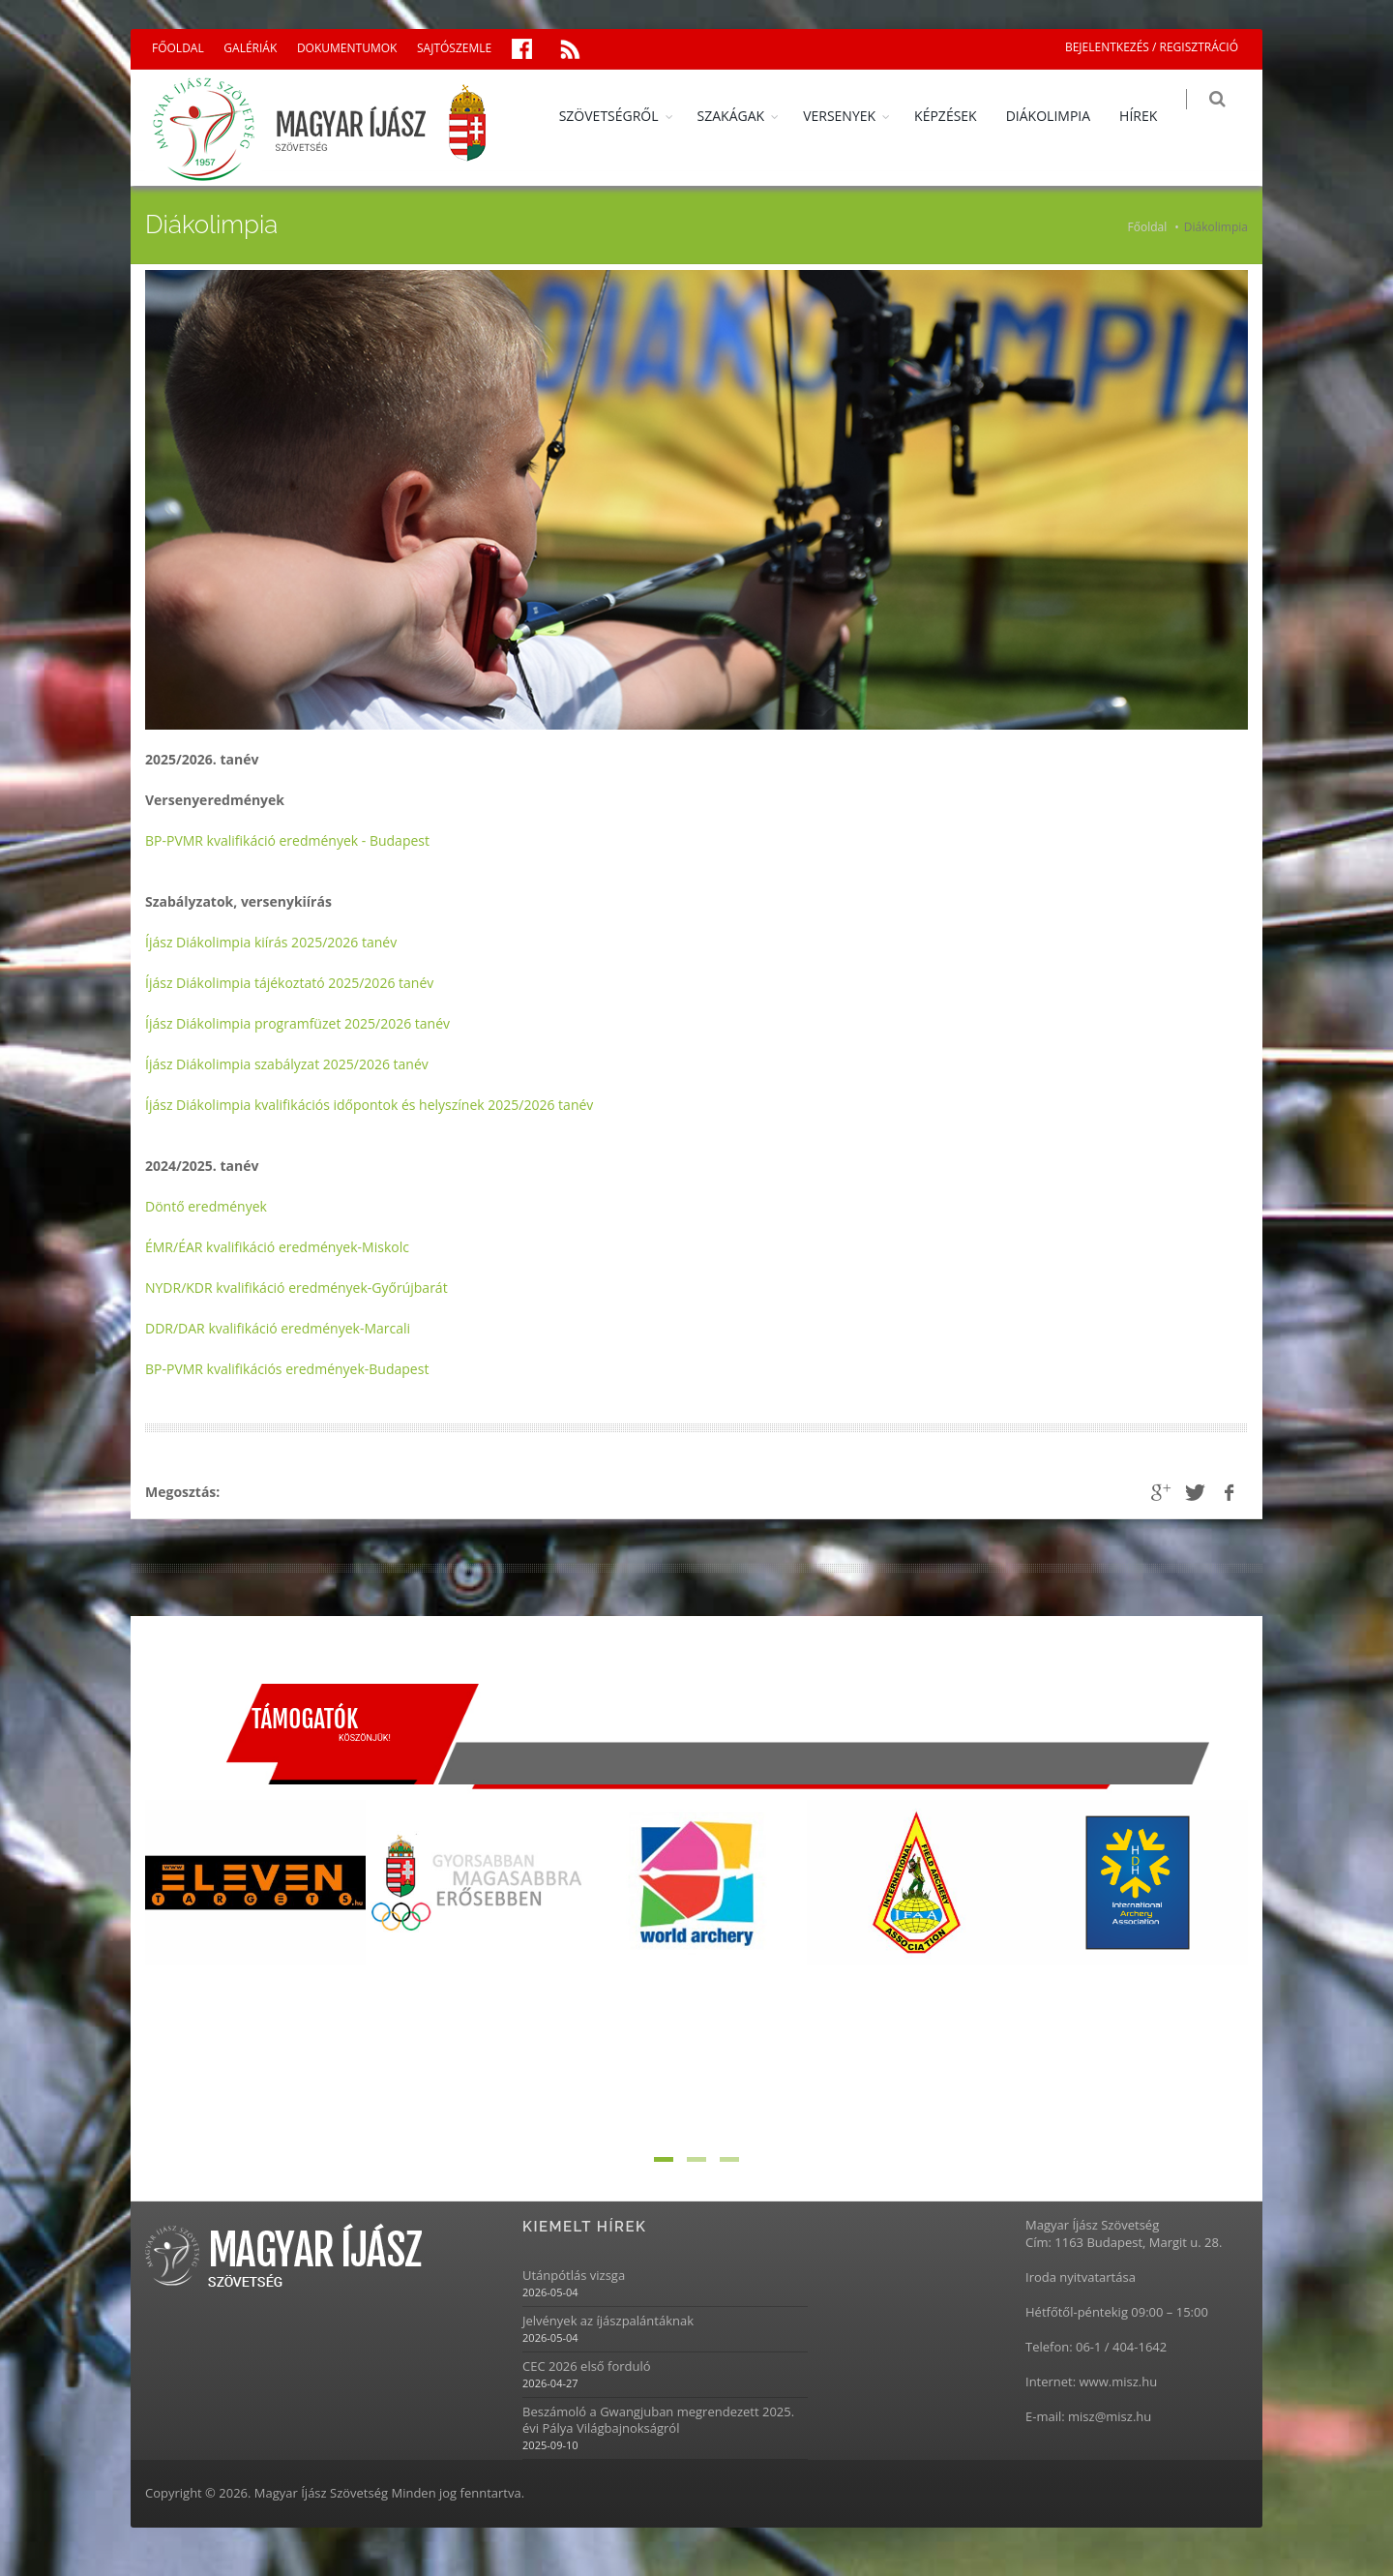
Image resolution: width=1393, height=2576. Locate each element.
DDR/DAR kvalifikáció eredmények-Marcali (277, 1328)
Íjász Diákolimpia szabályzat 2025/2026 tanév (287, 1064)
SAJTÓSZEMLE (454, 48)
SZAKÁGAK (742, 115)
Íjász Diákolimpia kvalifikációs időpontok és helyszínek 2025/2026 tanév (369, 1104)
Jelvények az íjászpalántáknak (608, 2321)
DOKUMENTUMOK (347, 48)
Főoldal (1148, 227)
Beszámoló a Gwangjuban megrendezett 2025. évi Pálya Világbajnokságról (658, 2420)
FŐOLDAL (178, 48)
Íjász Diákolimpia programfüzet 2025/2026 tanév (297, 1023)
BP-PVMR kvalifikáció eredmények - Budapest (287, 840)
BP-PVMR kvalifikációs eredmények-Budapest (287, 1369)
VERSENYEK (851, 115)
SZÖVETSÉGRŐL (619, 115)
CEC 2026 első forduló (586, 2366)
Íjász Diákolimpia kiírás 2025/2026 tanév (271, 942)
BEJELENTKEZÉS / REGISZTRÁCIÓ (1151, 47)
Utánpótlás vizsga (573, 2275)
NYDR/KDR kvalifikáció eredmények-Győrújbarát (296, 1287)
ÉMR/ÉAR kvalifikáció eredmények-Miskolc (277, 1247)
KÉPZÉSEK (957, 115)
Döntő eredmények (206, 1206)
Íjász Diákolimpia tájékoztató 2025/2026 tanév (289, 982)
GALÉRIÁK (250, 48)
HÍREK (1150, 115)
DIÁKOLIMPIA (1059, 115)
